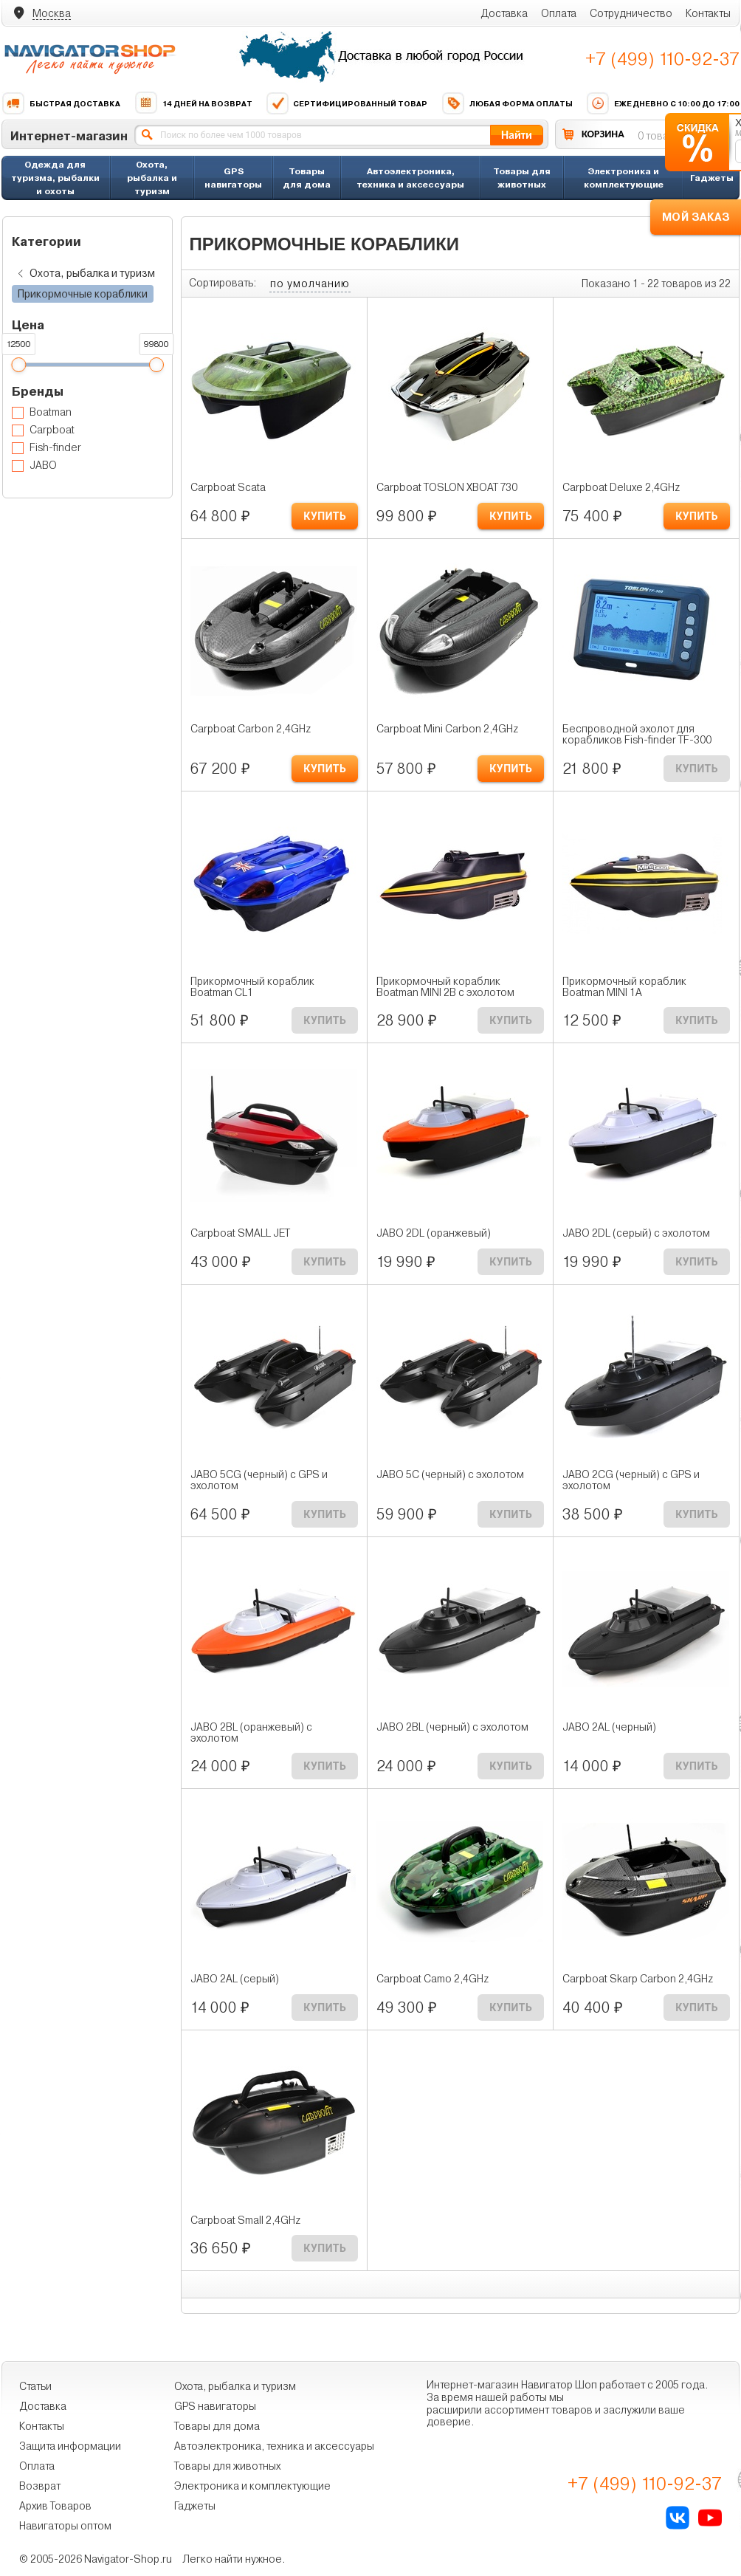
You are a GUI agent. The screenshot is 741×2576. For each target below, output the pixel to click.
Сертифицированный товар (346, 103)
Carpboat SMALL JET (240, 1233)
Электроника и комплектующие (624, 177)
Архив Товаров (55, 2506)
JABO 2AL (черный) (609, 1727)
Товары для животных (522, 177)
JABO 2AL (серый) (234, 1979)
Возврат (40, 2486)
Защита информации (70, 2446)
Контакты (708, 13)
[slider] (18, 364)
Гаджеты (712, 177)
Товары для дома (307, 177)
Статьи (35, 2386)
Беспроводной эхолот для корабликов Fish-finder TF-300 (636, 735)
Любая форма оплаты (507, 103)
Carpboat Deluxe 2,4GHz (621, 487)
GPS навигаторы (233, 177)
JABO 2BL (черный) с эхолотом (452, 1727)
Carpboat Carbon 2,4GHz (250, 729)
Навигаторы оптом (65, 2526)
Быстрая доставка (60, 103)
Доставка (504, 13)
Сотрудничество (631, 13)
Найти (516, 135)
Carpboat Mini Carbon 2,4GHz (447, 729)
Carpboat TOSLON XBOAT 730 (446, 487)
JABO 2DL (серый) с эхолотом (636, 1233)
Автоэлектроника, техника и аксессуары (410, 177)
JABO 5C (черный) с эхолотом (450, 1474)
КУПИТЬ (324, 516)
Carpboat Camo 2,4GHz (432, 1979)
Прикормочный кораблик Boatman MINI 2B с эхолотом (445, 987)
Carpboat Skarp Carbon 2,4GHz (637, 1979)
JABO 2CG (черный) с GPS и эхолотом (631, 1480)
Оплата (558, 13)
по (310, 283)
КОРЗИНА (603, 134)
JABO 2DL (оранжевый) (433, 1233)
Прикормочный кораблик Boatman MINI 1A (624, 987)
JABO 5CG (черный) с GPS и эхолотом (259, 1480)
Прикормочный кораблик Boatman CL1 (252, 987)
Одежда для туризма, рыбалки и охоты (55, 177)
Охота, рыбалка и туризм (152, 177)
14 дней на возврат (193, 103)
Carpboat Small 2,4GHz (245, 2220)
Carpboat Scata (228, 487)
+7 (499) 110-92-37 (662, 59)
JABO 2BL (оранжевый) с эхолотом (251, 1733)
